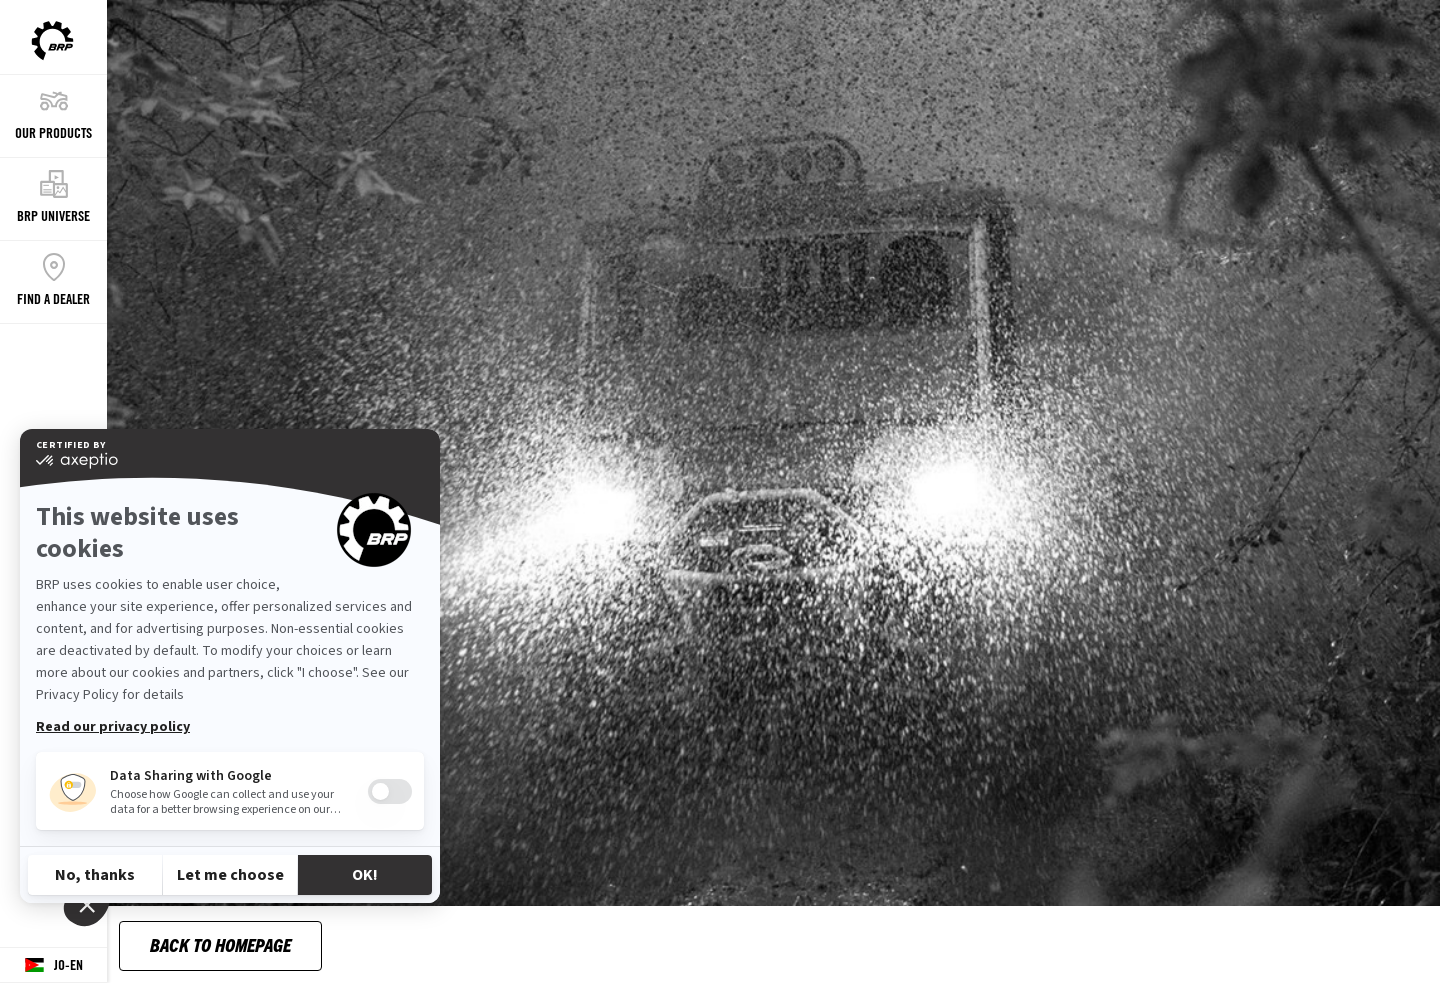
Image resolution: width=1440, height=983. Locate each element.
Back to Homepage (220, 944)
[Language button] (53, 965)
